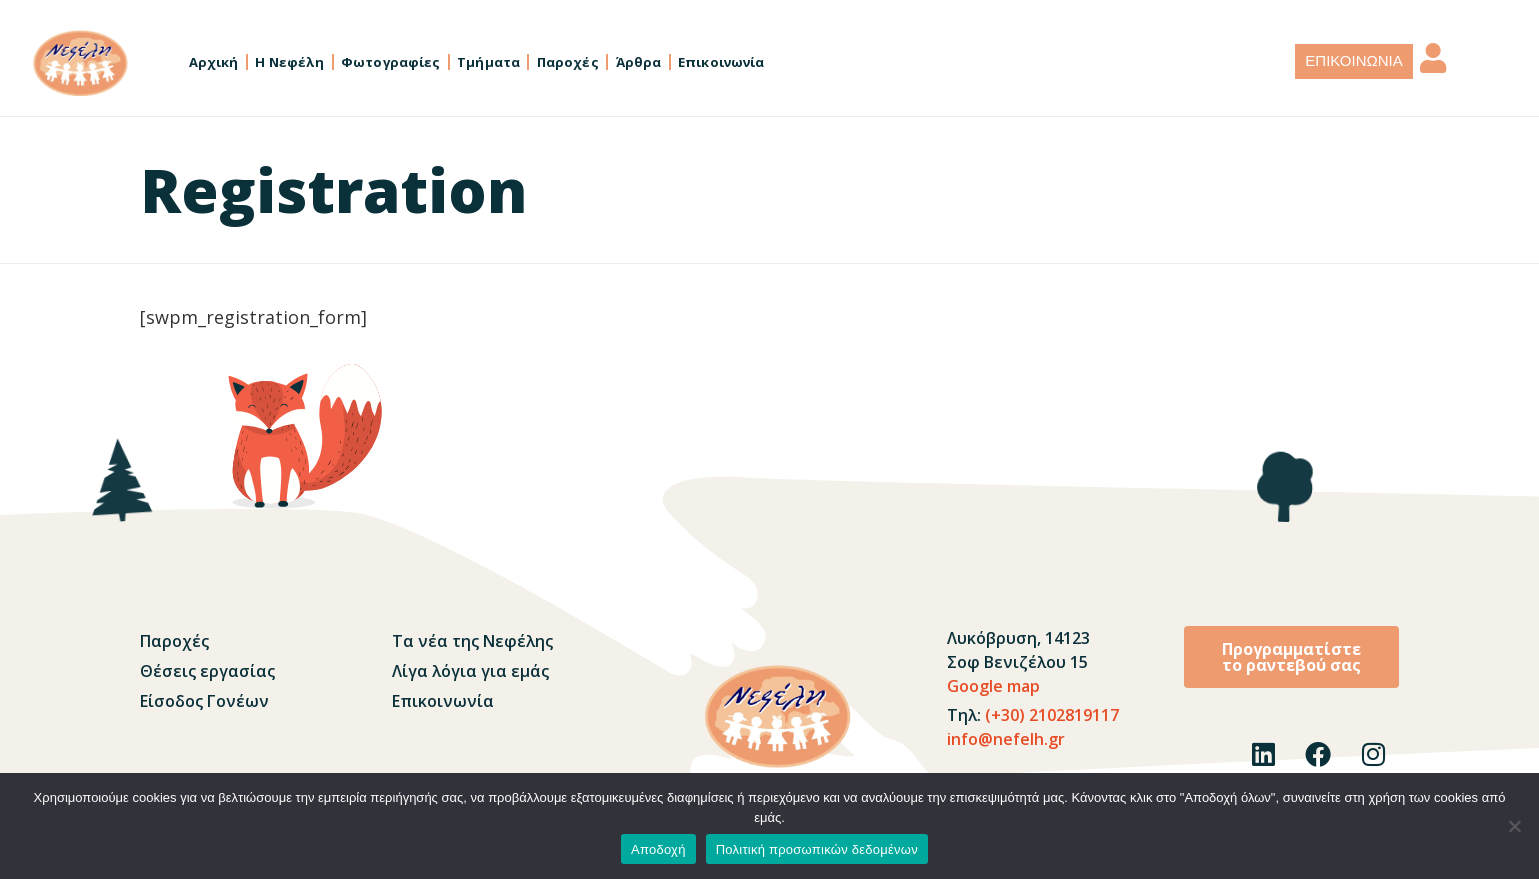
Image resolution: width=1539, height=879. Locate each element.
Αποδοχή (658, 849)
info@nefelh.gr (1006, 739)
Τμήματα (488, 62)
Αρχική (214, 62)
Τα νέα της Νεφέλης (472, 641)
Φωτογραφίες (390, 62)
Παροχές (568, 62)
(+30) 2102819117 (1050, 715)
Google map (993, 686)
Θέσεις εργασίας (207, 671)
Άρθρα (639, 62)
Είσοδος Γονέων (204, 701)
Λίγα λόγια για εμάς (470, 671)
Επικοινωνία (721, 62)
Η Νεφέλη (289, 62)
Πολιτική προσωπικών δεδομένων (817, 849)
